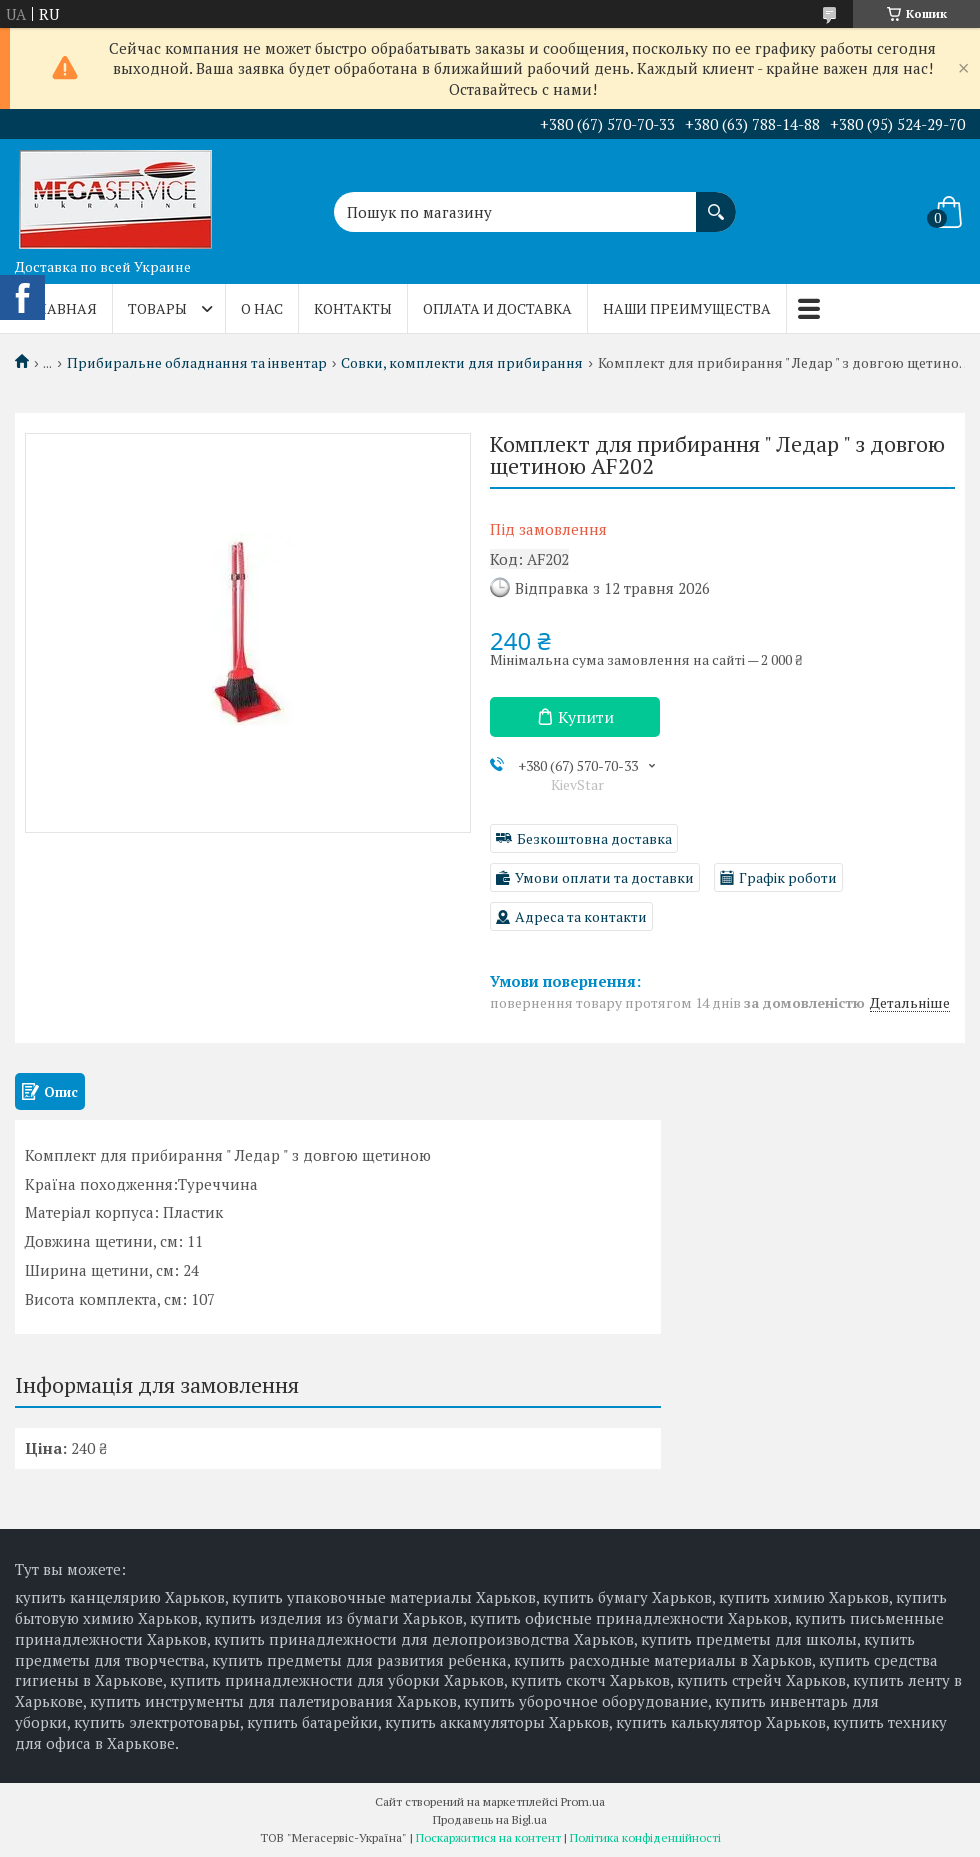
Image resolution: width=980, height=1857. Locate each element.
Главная (63, 308)
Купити (586, 717)
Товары (157, 308)
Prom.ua (583, 1801)
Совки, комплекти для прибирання (462, 363)
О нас (262, 308)
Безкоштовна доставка (594, 838)
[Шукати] (716, 202)
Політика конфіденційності (645, 1837)
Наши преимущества (687, 308)
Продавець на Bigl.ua (490, 1819)
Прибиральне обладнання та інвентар (197, 363)
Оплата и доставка (497, 308)
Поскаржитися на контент (488, 1837)
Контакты (353, 308)
